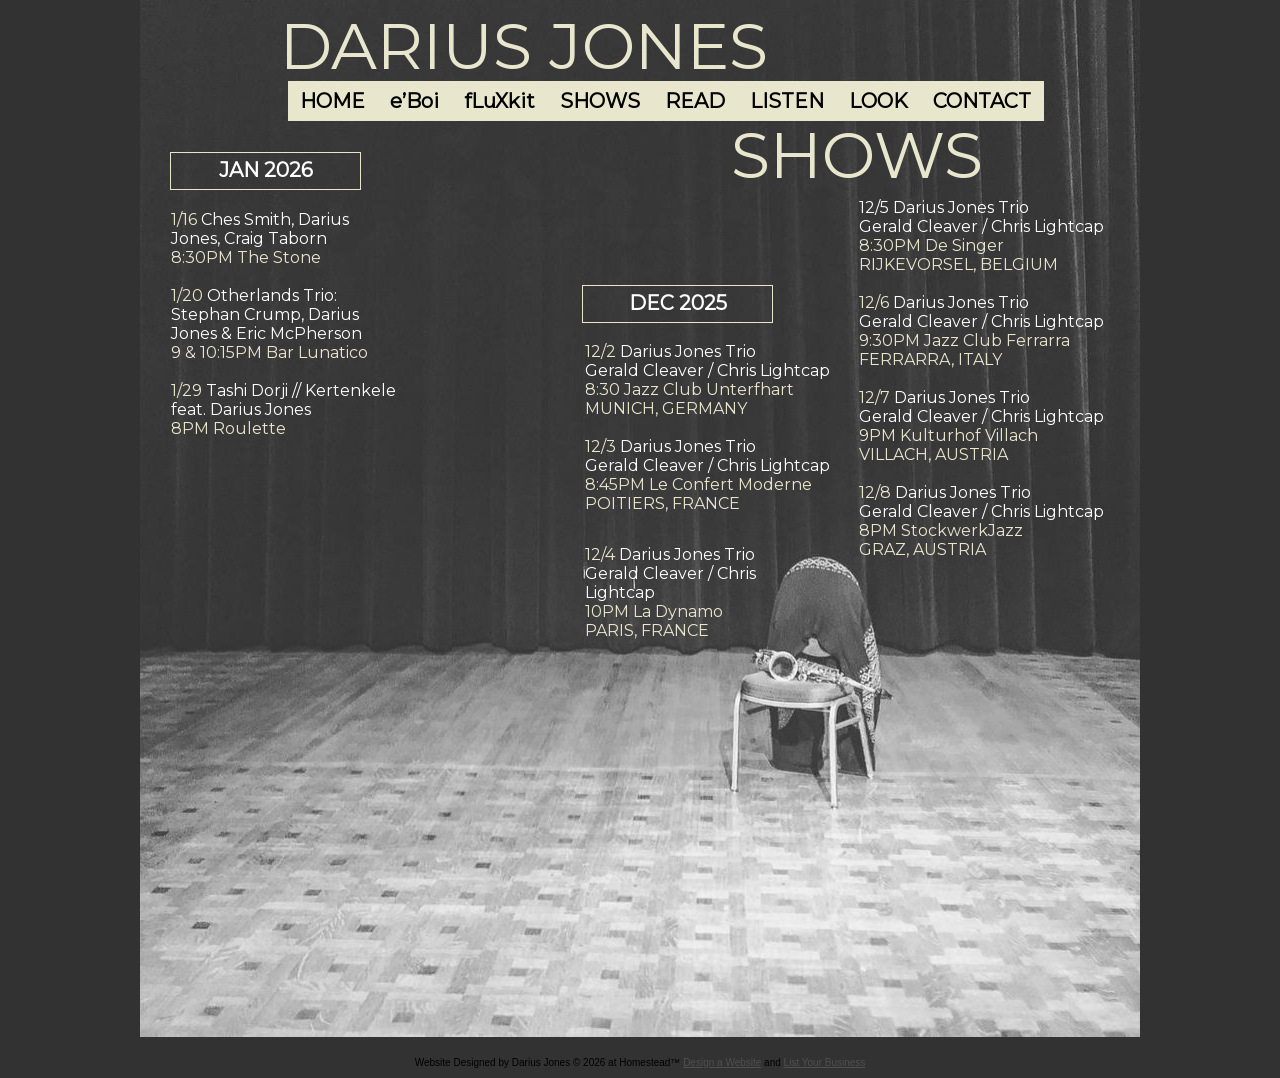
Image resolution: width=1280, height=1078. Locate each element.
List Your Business (825, 1062)
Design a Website (722, 1062)
